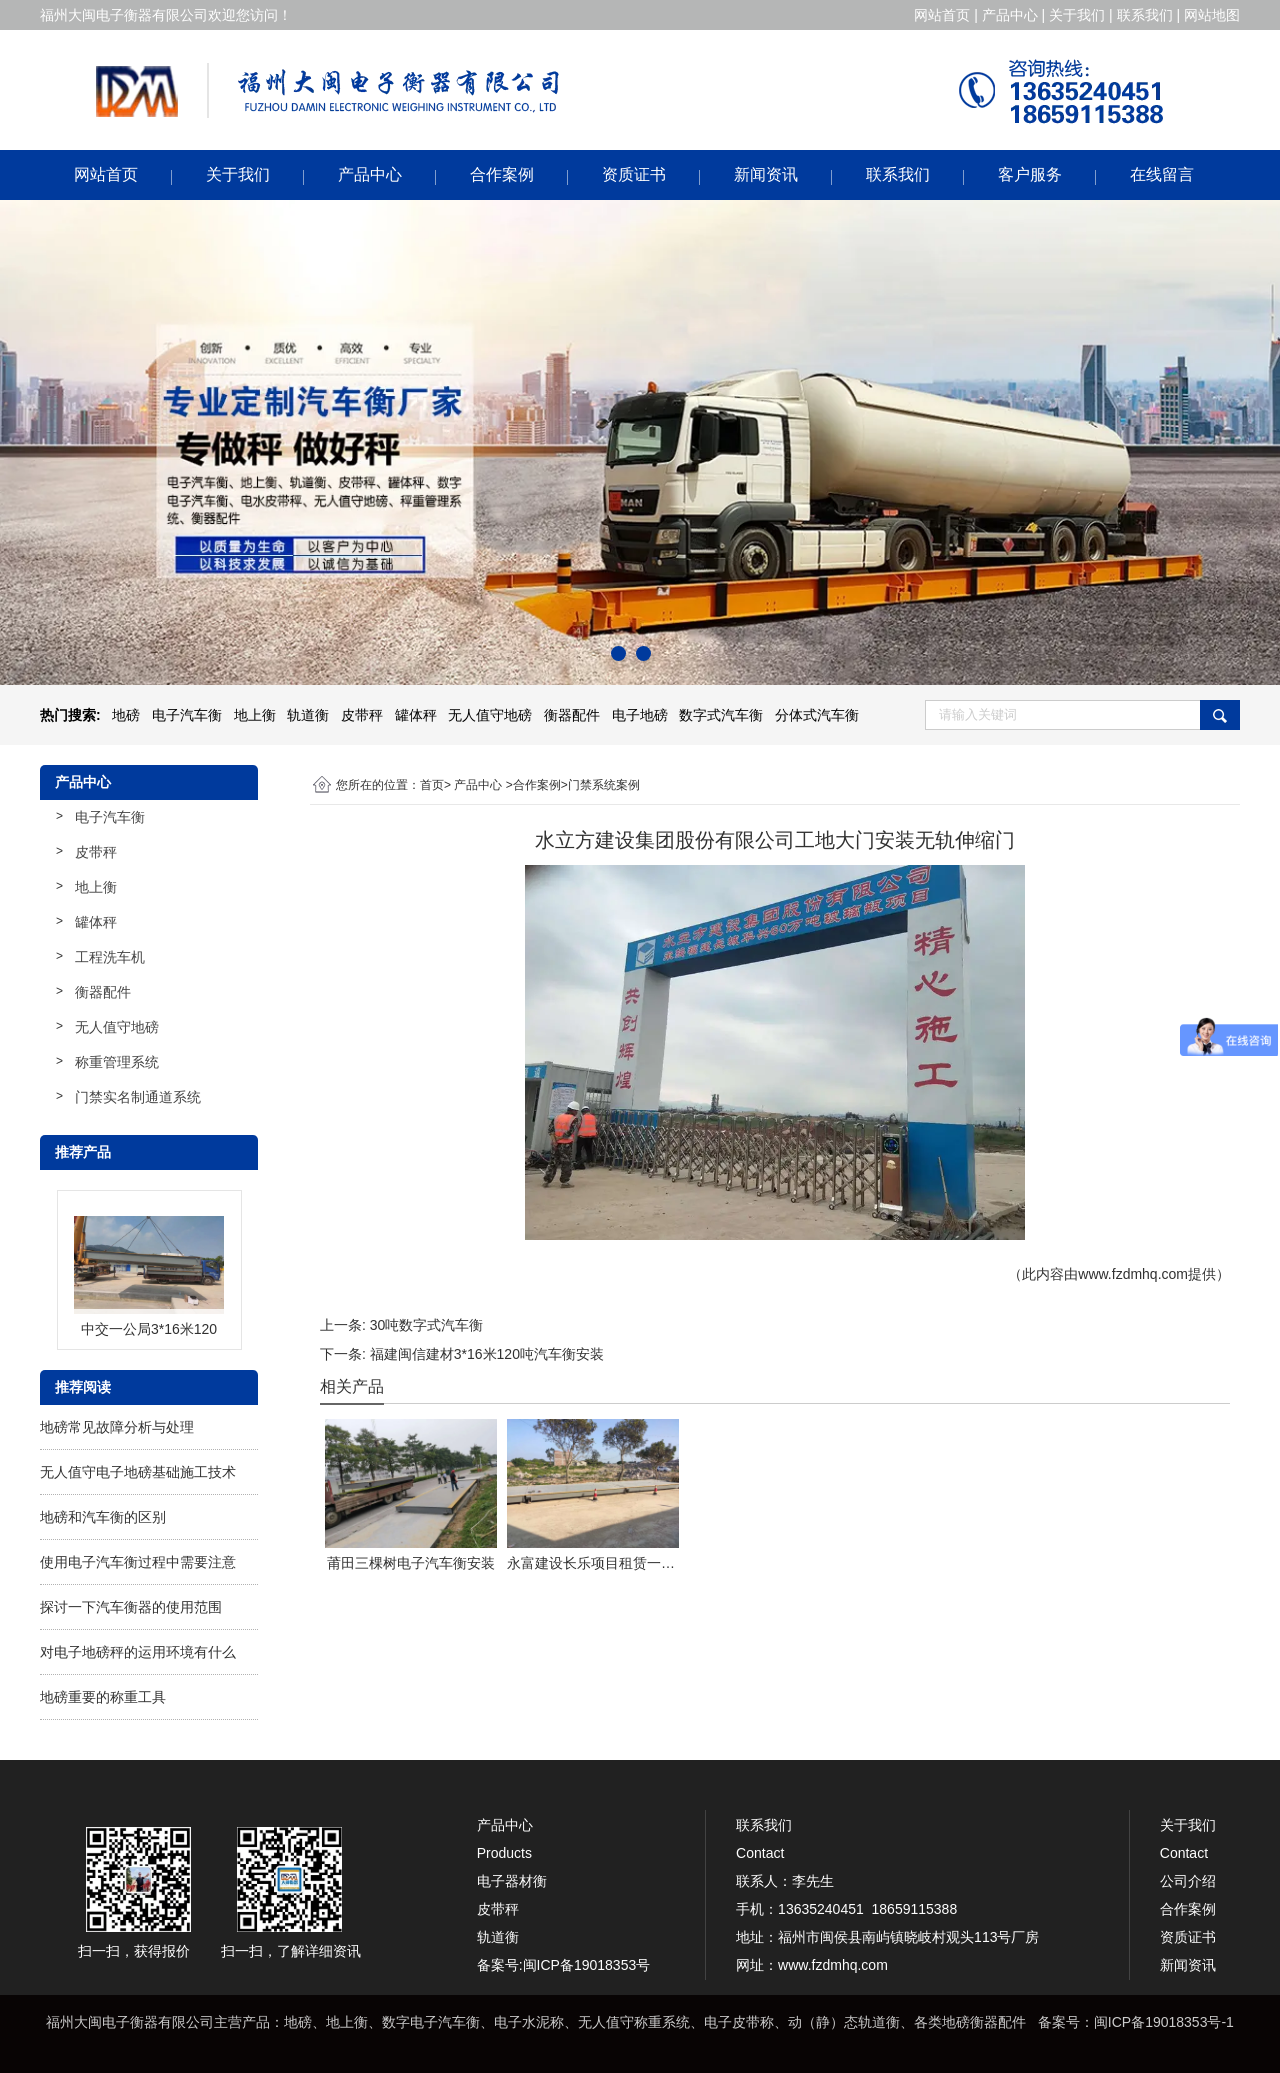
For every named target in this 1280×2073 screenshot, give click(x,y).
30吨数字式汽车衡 (427, 1325)
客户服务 (1030, 174)
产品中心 (370, 174)
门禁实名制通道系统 (138, 1097)
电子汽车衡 (110, 817)
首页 (432, 785)
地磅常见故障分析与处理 (117, 1427)
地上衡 (96, 887)
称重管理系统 (117, 1062)
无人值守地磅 (117, 1027)
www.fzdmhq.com (1133, 1274)
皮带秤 (96, 852)
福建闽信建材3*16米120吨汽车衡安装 (487, 1354)
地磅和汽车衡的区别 (103, 1517)
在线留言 (1162, 174)
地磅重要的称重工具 (103, 1697)
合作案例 (502, 174)
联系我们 (898, 174)
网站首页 (106, 174)
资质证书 (634, 174)
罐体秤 (96, 922)
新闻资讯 (766, 174)
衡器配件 (103, 992)
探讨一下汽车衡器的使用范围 (131, 1607)
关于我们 (238, 174)
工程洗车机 (110, 957)
